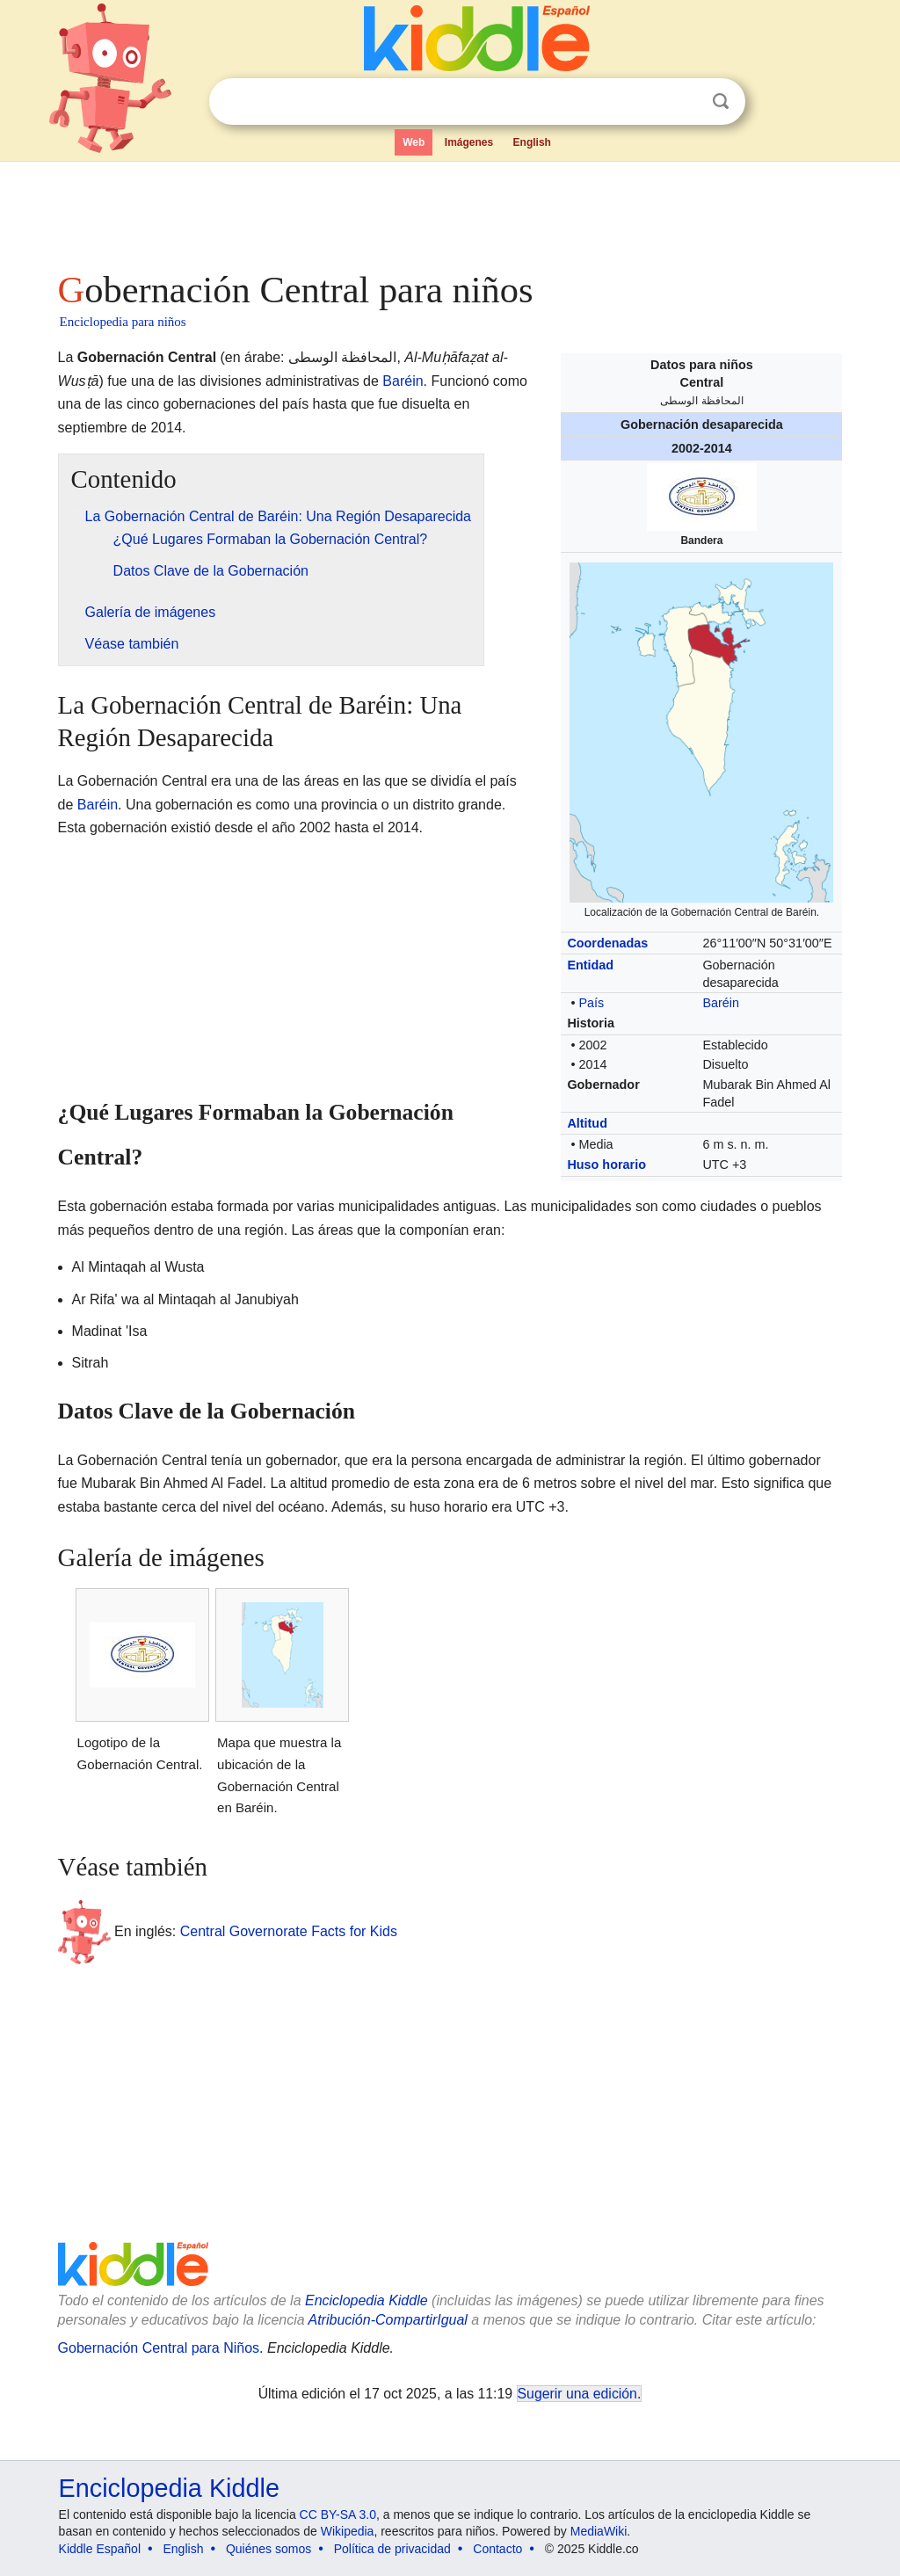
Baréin (720, 1003)
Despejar (685, 102)
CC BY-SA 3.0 (338, 2514)
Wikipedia (347, 2531)
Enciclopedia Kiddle (366, 2300)
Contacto (497, 2549)
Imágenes (469, 142)
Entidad (590, 965)
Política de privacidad (392, 2549)
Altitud (587, 1123)
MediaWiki (599, 2531)
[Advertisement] (449, 211)
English (532, 142)
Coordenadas (607, 943)
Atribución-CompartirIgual (388, 2319)
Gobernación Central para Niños (158, 2347)
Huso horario (606, 1164)
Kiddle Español (100, 2549)
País (591, 1003)
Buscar (721, 101)
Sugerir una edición (577, 2393)
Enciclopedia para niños (123, 322)
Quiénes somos (268, 2549)
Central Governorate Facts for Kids (288, 1930)
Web (414, 142)
